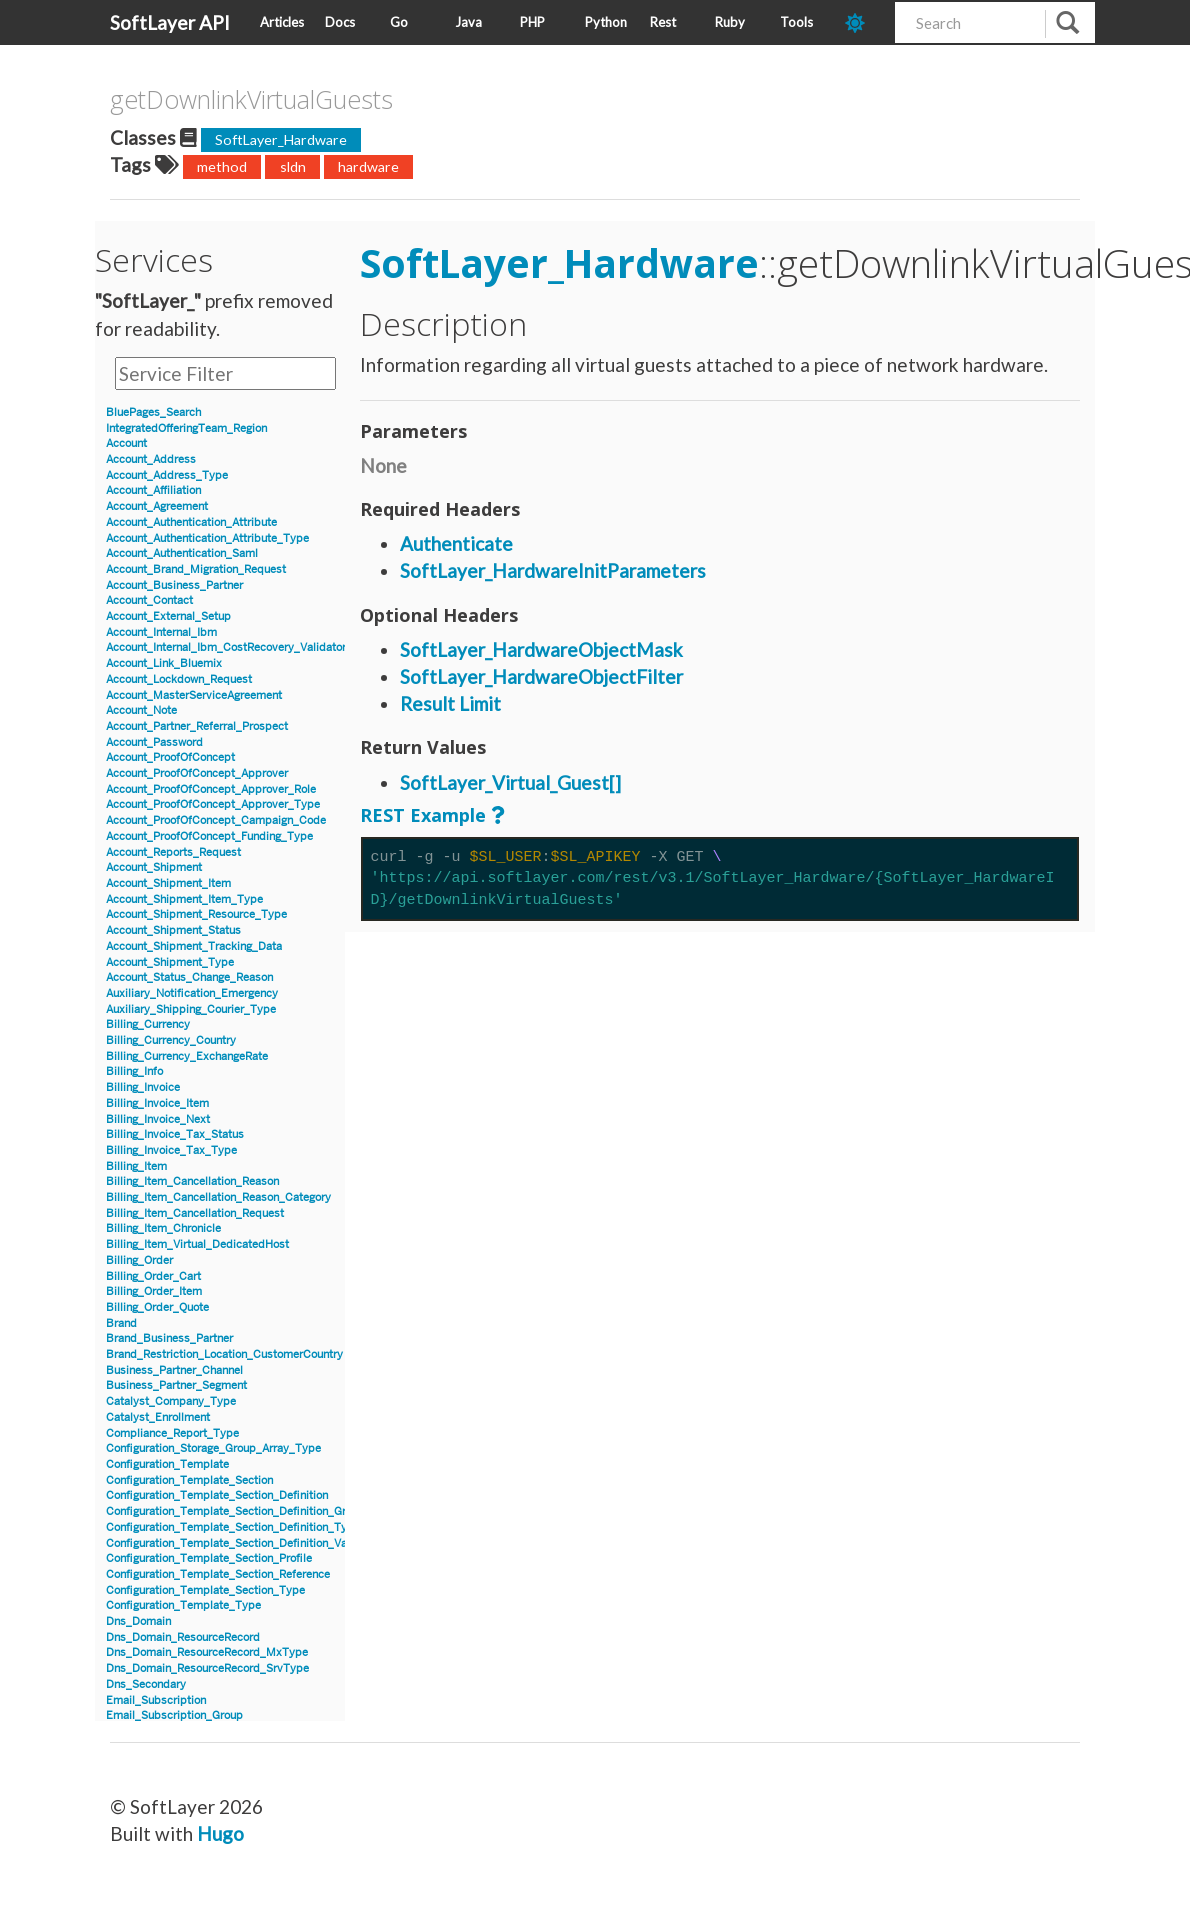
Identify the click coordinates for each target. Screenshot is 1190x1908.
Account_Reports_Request (173, 852)
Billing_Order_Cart (153, 1276)
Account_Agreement (157, 506)
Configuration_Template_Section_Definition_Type (233, 1527)
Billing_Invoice (143, 1087)
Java (468, 22)
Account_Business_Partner (174, 585)
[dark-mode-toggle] (862, 22)
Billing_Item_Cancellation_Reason (192, 1181)
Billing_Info (134, 1071)
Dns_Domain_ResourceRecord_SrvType (207, 1668)
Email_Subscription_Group (174, 1715)
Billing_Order (139, 1260)
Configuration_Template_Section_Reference (218, 1574)
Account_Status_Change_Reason (189, 977)
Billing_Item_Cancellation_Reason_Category (218, 1197)
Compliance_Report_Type (172, 1433)
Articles (282, 22)
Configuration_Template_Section (189, 1480)
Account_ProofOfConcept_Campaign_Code (216, 820)
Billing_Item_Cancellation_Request (195, 1213)
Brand (121, 1323)
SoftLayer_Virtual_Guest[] (510, 782)
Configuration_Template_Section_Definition (217, 1495)
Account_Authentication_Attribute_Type (207, 538)
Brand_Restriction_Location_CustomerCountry (224, 1354)
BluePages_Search (153, 412)
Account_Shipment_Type (170, 962)
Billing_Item (136, 1166)
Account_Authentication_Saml (182, 553)
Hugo (220, 1833)
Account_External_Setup (168, 616)
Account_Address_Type (167, 475)
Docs (340, 22)
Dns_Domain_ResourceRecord (183, 1637)
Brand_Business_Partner (169, 1338)
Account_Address (151, 459)
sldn (293, 166)
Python (606, 22)
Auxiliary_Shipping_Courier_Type (191, 1009)
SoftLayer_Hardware (281, 139)
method (222, 166)
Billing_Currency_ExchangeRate (187, 1056)
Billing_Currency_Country (171, 1040)
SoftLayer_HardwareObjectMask (541, 649)
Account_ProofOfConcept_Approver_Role (211, 789)
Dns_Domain (138, 1621)
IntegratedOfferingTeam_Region (186, 428)
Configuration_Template (167, 1464)
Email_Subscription (156, 1700)
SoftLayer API (170, 22)
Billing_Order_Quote (157, 1307)
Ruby (730, 22)
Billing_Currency (148, 1024)
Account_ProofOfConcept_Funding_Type (209, 836)
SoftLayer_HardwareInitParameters (553, 570)
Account (126, 443)
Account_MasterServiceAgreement (194, 695)
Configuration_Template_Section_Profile (209, 1558)
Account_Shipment (154, 867)
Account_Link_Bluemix (164, 663)
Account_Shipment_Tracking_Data (194, 946)
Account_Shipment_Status (173, 930)
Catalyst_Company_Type (171, 1401)
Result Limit (450, 703)
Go (399, 22)
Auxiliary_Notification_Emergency (192, 993)
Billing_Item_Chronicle (163, 1228)
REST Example (423, 815)
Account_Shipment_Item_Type (184, 899)
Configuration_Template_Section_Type (205, 1590)
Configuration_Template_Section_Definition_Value (234, 1543)
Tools (796, 22)
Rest (663, 22)
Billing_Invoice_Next (158, 1119)
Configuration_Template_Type (183, 1605)
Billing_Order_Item (154, 1291)
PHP (532, 22)
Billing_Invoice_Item (157, 1103)
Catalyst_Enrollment (158, 1417)
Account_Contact (149, 600)
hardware (368, 166)
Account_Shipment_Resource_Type (196, 914)
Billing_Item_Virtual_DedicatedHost (197, 1244)
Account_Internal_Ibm (161, 632)
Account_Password (154, 742)
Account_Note (141, 710)
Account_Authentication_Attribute (191, 522)
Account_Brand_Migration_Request (196, 569)
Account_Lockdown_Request (179, 679)
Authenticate (456, 543)
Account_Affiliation (153, 490)
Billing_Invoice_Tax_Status (175, 1134)
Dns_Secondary (146, 1684)
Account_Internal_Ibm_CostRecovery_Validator (226, 647)
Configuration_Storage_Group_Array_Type (213, 1448)
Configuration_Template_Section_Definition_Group (235, 1511)
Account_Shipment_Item (168, 883)
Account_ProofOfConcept (170, 757)
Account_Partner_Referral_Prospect (197, 726)
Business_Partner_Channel (174, 1370)
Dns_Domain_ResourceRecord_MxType (207, 1652)
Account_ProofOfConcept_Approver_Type (213, 804)
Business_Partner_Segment (176, 1385)
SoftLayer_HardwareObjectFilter (541, 676)
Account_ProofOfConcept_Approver (197, 773)
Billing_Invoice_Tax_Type (171, 1150)
